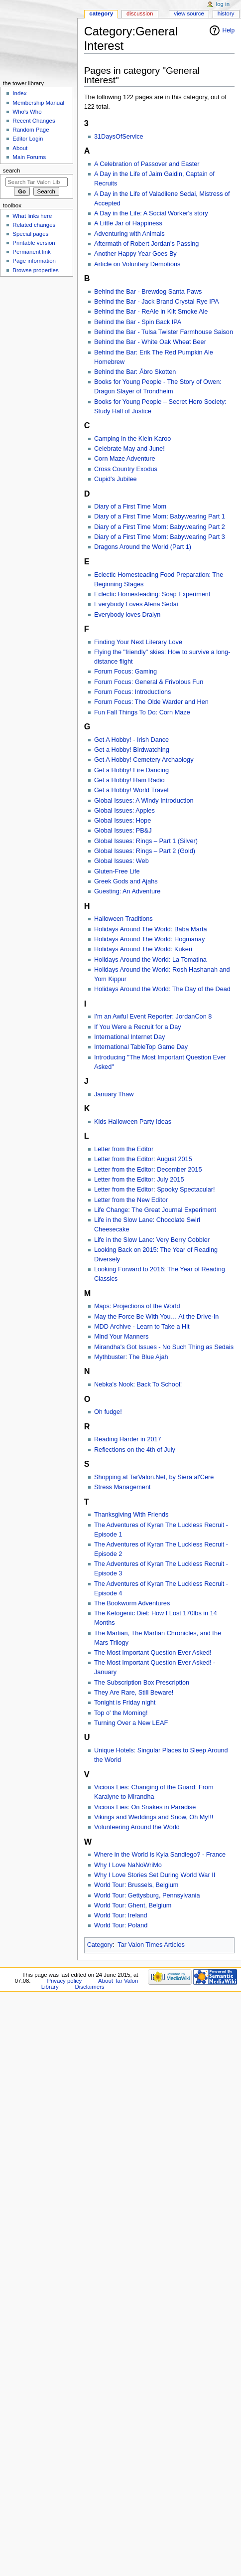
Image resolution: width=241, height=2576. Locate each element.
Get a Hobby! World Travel (131, 790)
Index (19, 93)
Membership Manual (38, 103)
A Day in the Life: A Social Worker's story (151, 213)
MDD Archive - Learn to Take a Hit (142, 1326)
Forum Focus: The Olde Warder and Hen (151, 701)
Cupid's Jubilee (115, 479)
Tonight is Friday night (124, 1702)
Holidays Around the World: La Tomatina (150, 959)
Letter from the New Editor (131, 1200)
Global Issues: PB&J (123, 830)
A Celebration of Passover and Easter (147, 164)
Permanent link (31, 252)
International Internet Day (129, 1036)
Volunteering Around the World (137, 1827)
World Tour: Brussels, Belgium (136, 1885)
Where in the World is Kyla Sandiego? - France (160, 1854)
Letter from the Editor (123, 1149)
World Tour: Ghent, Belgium (132, 1905)
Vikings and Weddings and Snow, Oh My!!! (153, 1817)
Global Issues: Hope (122, 820)
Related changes (33, 225)
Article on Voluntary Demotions (137, 264)
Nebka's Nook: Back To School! (138, 1384)
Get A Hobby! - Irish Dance (131, 739)
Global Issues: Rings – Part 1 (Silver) (146, 841)
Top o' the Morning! (121, 1713)
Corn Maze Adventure (124, 458)
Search (11, 170)
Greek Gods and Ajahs (126, 881)
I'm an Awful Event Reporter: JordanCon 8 (153, 1016)
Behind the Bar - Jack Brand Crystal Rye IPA (156, 301)
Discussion (139, 13)
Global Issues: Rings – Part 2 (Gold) (144, 851)
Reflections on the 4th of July (134, 1449)
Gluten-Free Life (117, 871)
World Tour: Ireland (120, 1915)
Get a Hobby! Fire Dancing (131, 770)
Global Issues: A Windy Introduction (144, 800)
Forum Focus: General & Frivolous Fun (148, 682)
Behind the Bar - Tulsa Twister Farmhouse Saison (163, 332)
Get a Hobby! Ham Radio (129, 780)
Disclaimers (90, 1987)
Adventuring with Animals (129, 233)
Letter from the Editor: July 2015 (139, 1179)
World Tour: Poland (120, 1925)
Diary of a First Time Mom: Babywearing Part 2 (159, 526)
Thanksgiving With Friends (131, 1514)
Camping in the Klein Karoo (132, 438)
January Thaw (113, 1094)
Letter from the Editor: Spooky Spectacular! (154, 1189)
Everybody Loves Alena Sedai (136, 604)
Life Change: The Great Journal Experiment (155, 1209)
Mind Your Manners (121, 1336)
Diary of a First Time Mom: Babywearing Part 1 (159, 516)
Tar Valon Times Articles (151, 1944)
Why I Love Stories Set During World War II (154, 1875)
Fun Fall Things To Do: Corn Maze (142, 712)
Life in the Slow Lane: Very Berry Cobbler (152, 1239)
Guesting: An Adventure (127, 891)
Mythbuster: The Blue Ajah (131, 1357)
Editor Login (27, 139)
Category (100, 1944)
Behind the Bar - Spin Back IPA (137, 322)
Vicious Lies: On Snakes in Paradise (145, 1807)
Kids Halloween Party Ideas (132, 1121)
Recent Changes (33, 121)
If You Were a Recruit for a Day (137, 1027)
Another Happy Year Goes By (135, 253)
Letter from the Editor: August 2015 (143, 1159)
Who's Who (26, 112)
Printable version (33, 243)
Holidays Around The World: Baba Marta (150, 929)
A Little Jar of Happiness (128, 223)
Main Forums (29, 157)
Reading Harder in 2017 (127, 1439)
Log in (223, 4)
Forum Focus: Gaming (125, 671)
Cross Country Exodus (125, 469)
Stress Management (122, 1487)
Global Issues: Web (121, 861)
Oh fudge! (108, 1411)
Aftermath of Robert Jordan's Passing (146, 243)
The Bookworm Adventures (132, 1603)
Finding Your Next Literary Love (138, 642)
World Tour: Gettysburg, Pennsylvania (147, 1895)
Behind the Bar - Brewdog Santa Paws (148, 291)
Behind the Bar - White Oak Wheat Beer (150, 342)
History (226, 13)
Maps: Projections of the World (137, 1306)
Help (229, 30)
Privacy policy (64, 1981)
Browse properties (35, 270)
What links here (32, 216)
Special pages (30, 234)
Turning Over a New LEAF (131, 1722)
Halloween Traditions (123, 918)
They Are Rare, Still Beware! (133, 1692)
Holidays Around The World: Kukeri (143, 949)
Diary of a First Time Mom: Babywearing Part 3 (159, 536)
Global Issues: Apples (124, 810)
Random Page (30, 130)
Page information (34, 261)
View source (189, 13)
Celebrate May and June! (129, 448)
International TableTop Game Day (141, 1046)
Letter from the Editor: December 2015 (148, 1169)
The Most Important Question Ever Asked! (153, 1652)
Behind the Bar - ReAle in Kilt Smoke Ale (151, 311)
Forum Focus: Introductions (132, 691)
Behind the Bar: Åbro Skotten (135, 371)
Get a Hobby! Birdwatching (131, 749)
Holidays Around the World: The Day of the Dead (162, 989)
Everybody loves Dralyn (127, 614)
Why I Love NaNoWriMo (128, 1865)
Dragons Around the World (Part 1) (142, 546)
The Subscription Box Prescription (141, 1682)
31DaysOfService (118, 136)
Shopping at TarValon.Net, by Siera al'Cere (154, 1477)
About (19, 148)
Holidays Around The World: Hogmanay (149, 939)
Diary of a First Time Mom (130, 506)
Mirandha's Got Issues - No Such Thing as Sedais (164, 1347)
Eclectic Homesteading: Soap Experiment (152, 594)
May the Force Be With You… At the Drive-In (156, 1316)
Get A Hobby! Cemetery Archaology (144, 759)
